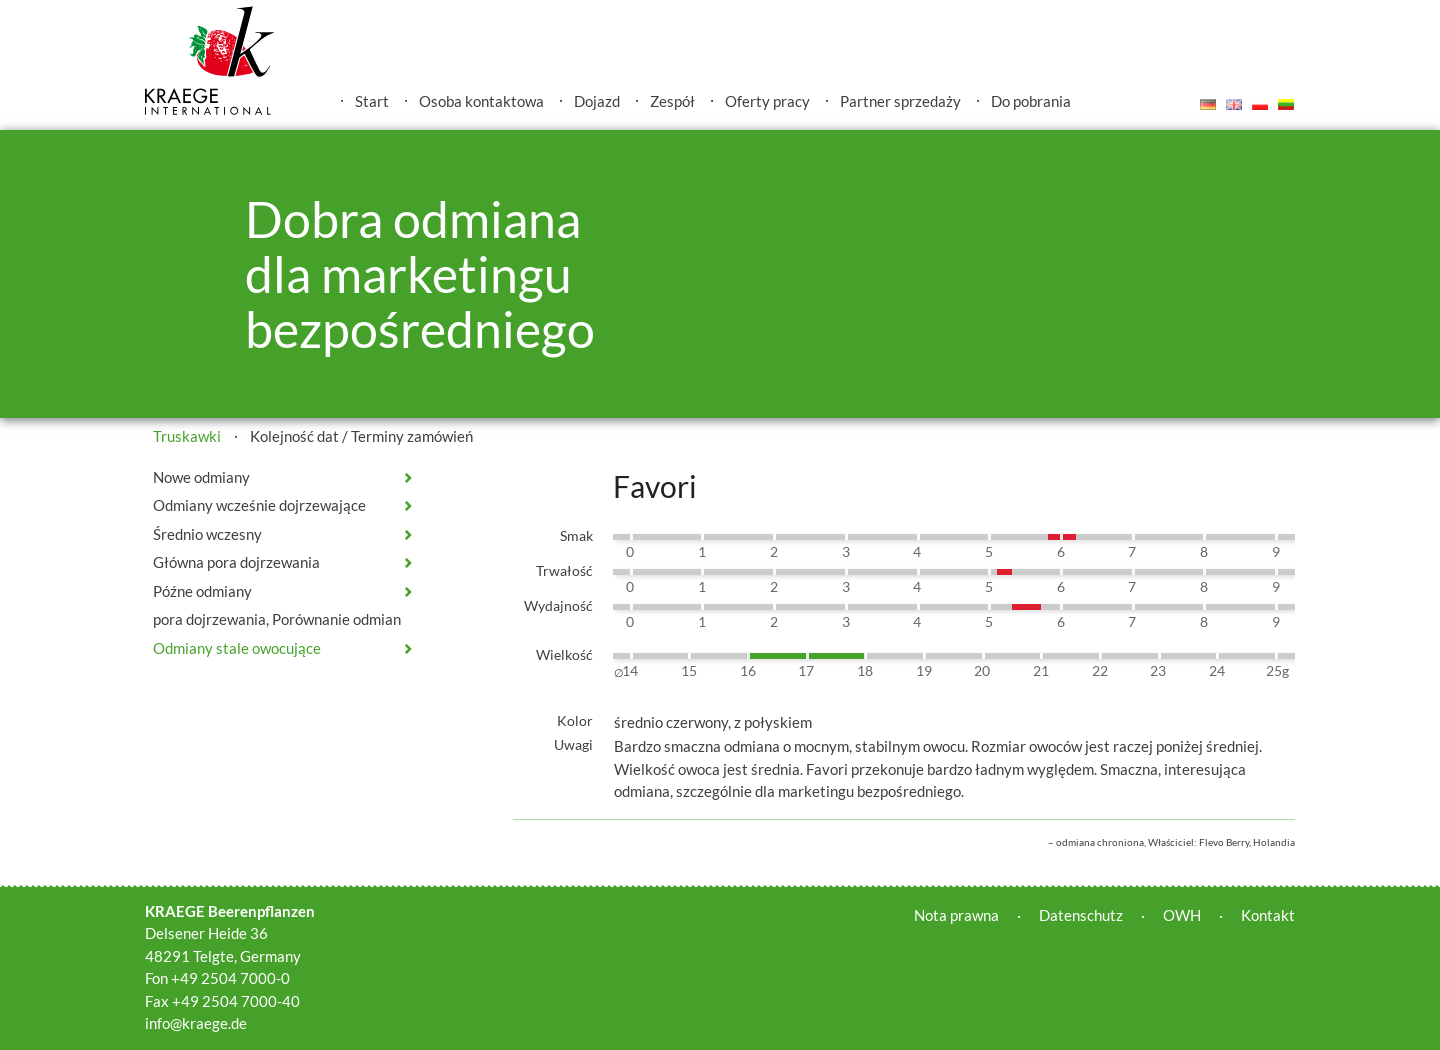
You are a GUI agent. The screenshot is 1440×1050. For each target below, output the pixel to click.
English (1234, 104)
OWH (1182, 915)
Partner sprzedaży (900, 101)
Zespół (672, 101)
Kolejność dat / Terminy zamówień (361, 436)
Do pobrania (1031, 101)
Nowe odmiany (201, 477)
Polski (1260, 104)
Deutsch (1208, 104)
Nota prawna (956, 915)
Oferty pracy (767, 101)
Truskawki (187, 436)
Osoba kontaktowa (481, 101)
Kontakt (1268, 915)
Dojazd (597, 101)
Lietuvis (1286, 104)
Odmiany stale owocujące (237, 648)
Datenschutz (1081, 915)
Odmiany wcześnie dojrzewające (259, 505)
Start (372, 101)
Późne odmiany (202, 591)
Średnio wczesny (207, 534)
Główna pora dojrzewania (236, 562)
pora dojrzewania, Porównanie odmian (277, 619)
